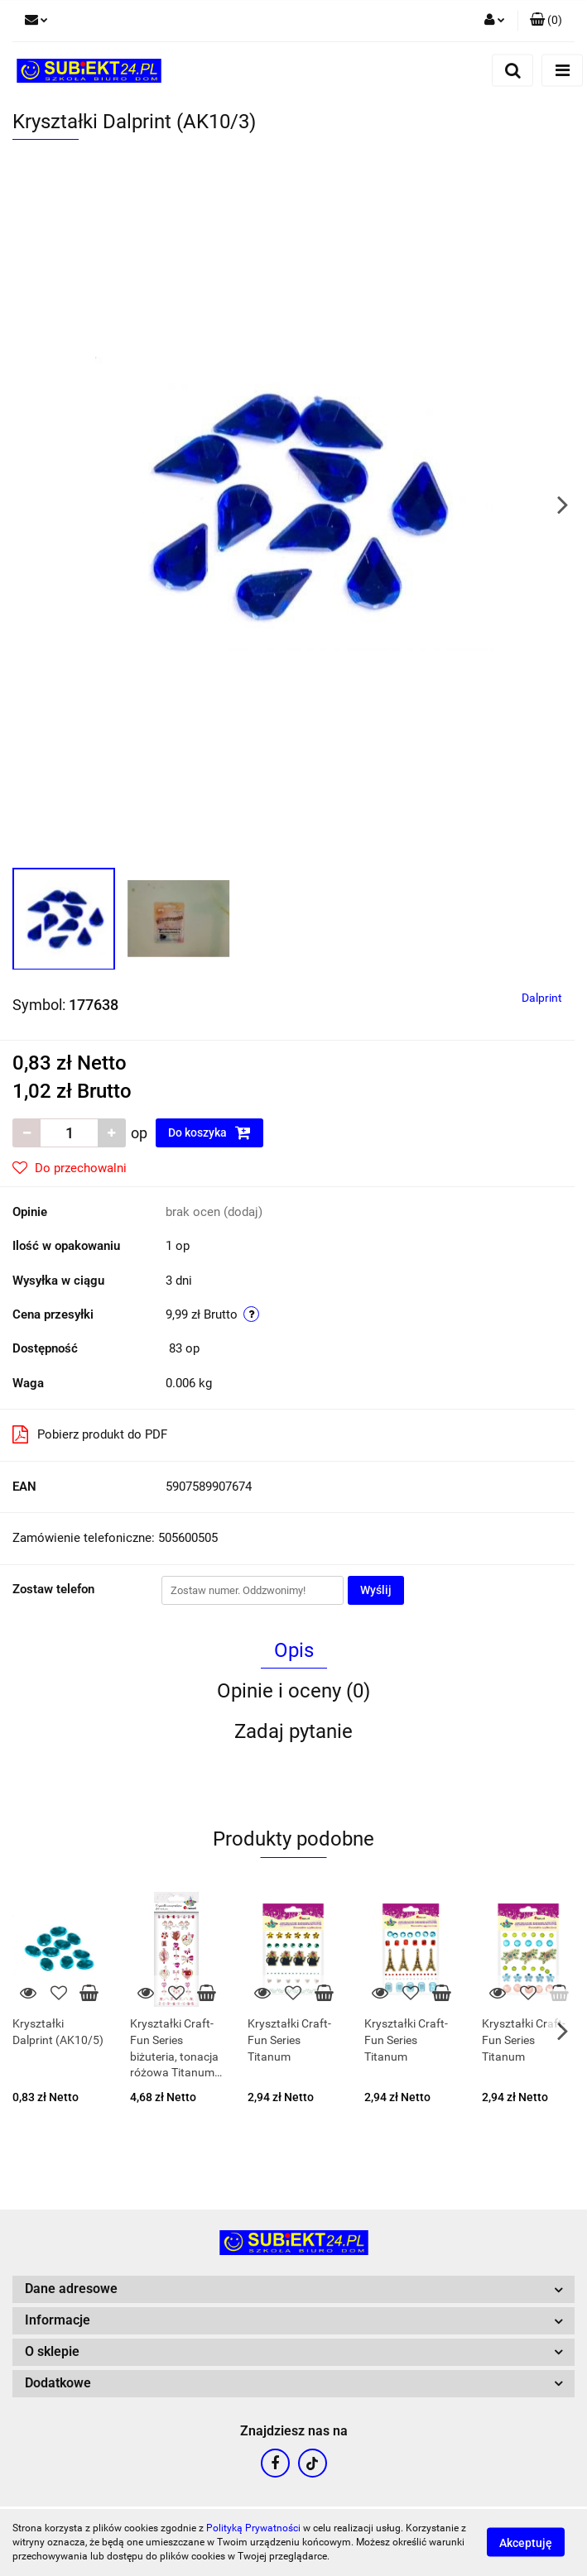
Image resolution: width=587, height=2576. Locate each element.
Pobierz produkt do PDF (89, 1434)
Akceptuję (525, 2543)
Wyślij (376, 1590)
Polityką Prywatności (253, 2528)
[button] (546, 20)
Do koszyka (209, 1132)
